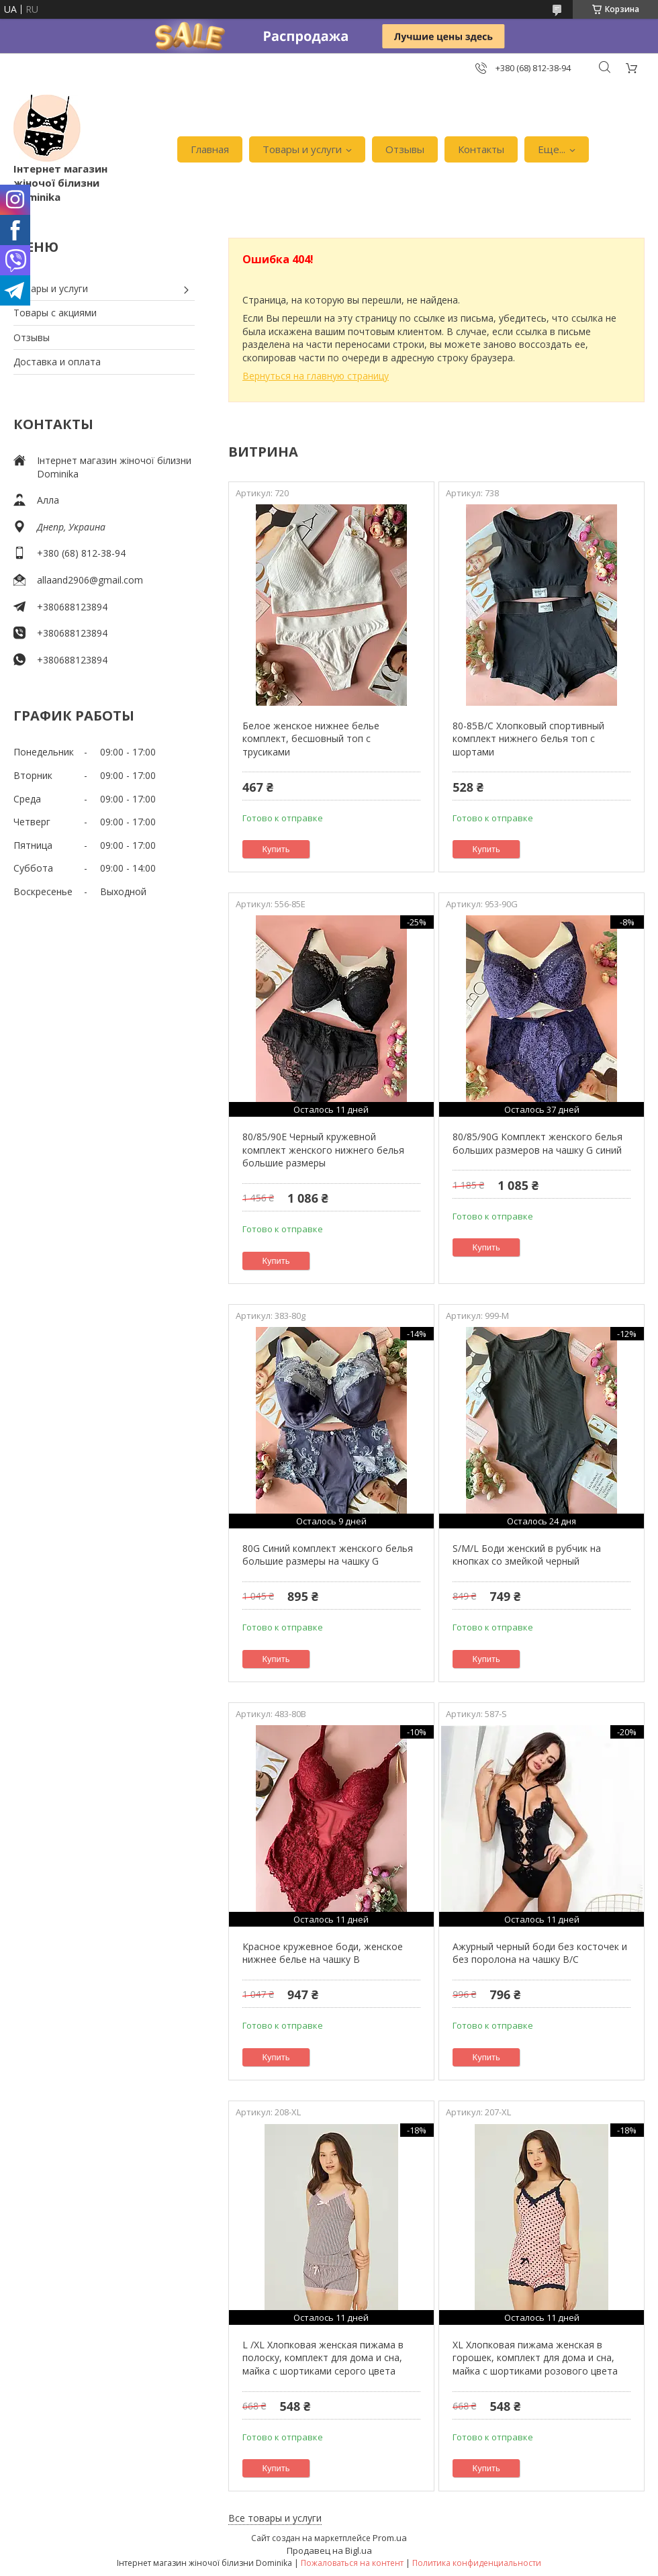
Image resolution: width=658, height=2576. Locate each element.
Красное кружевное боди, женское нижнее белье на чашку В (322, 1953)
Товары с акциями (55, 312)
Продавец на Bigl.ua (329, 2550)
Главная (210, 149)
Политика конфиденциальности (476, 2563)
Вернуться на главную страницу (315, 375)
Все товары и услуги (275, 2518)
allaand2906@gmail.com (90, 579)
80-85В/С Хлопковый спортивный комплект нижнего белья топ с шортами (528, 738)
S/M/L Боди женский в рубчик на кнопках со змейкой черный (527, 1555)
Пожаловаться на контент (352, 2563)
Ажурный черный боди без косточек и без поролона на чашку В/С (540, 1953)
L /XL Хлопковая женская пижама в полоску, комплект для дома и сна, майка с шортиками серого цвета (323, 2357)
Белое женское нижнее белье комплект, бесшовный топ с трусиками (310, 738)
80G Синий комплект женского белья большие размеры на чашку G (327, 1555)
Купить (276, 849)
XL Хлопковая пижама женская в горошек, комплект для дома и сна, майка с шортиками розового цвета (535, 2357)
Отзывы (404, 149)
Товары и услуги (302, 149)
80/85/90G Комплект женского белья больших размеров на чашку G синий (537, 1143)
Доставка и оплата (57, 361)
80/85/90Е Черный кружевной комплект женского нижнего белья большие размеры (323, 1149)
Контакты (481, 149)
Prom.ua (390, 2538)
